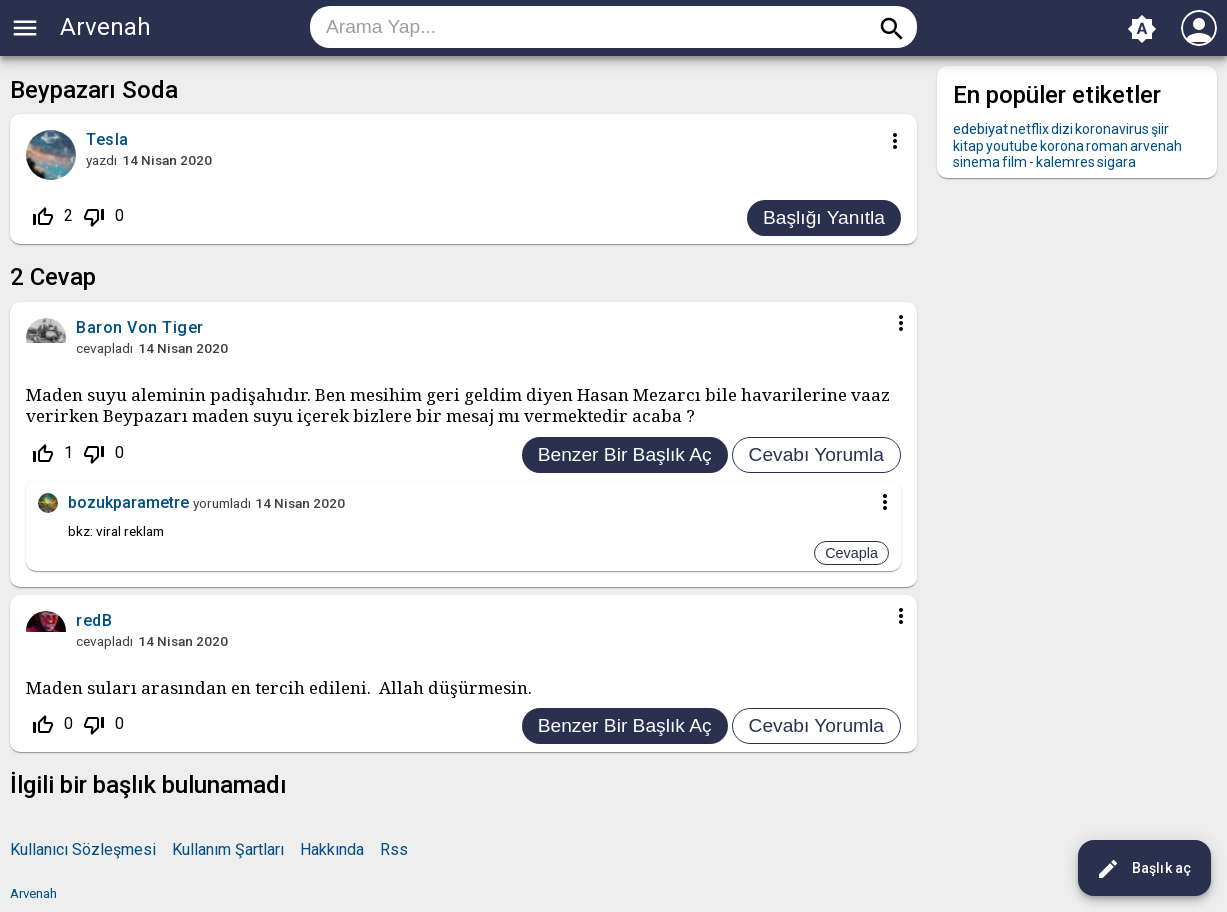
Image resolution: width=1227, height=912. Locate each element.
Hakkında (332, 849)
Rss (394, 849)
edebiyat (980, 129)
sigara (1116, 162)
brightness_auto (1142, 29)
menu (25, 28)
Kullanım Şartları (228, 849)
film (1014, 162)
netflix (1029, 129)
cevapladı (104, 348)
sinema (976, 162)
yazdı (101, 160)
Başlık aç (1143, 869)
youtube (1012, 146)
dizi (1062, 129)
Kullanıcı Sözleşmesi (83, 849)
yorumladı (222, 503)
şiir (1160, 129)
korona (1062, 146)
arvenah (1156, 146)
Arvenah (105, 27)
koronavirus (1112, 129)
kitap (968, 146)
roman (1107, 146)
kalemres (1065, 162)
